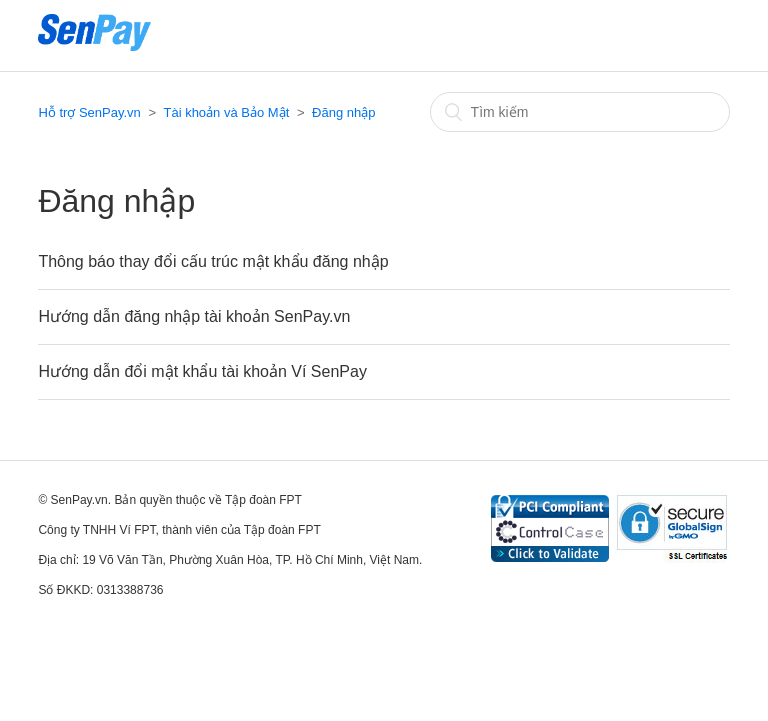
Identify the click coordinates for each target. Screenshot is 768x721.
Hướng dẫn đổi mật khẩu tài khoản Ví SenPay (202, 371)
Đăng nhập (343, 112)
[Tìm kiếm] (580, 112)
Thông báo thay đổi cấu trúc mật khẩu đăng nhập (213, 261)
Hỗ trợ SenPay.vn (89, 112)
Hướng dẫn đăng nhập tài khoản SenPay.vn (194, 316)
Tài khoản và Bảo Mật (226, 112)
